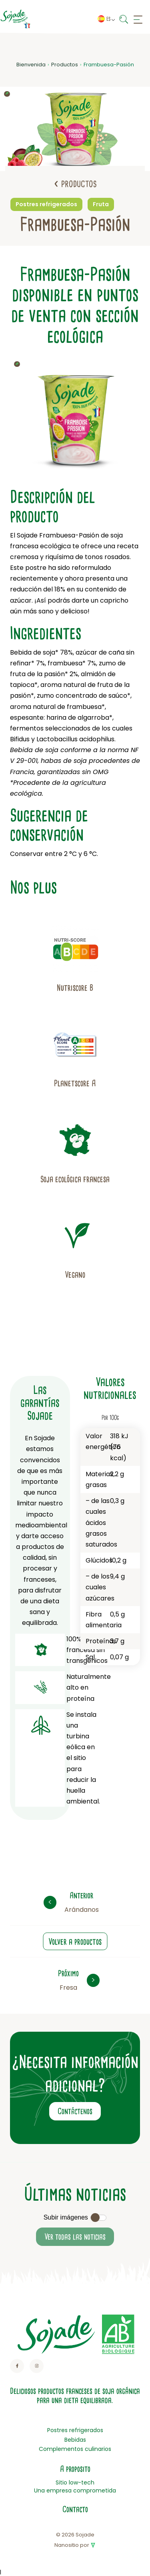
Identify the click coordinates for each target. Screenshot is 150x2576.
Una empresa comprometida (75, 2490)
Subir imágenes (66, 2217)
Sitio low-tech (75, 2482)
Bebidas (75, 2440)
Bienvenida (31, 64)
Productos (64, 64)
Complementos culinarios (75, 2449)
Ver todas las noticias (75, 2236)
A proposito (75, 2469)
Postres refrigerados (75, 2430)
